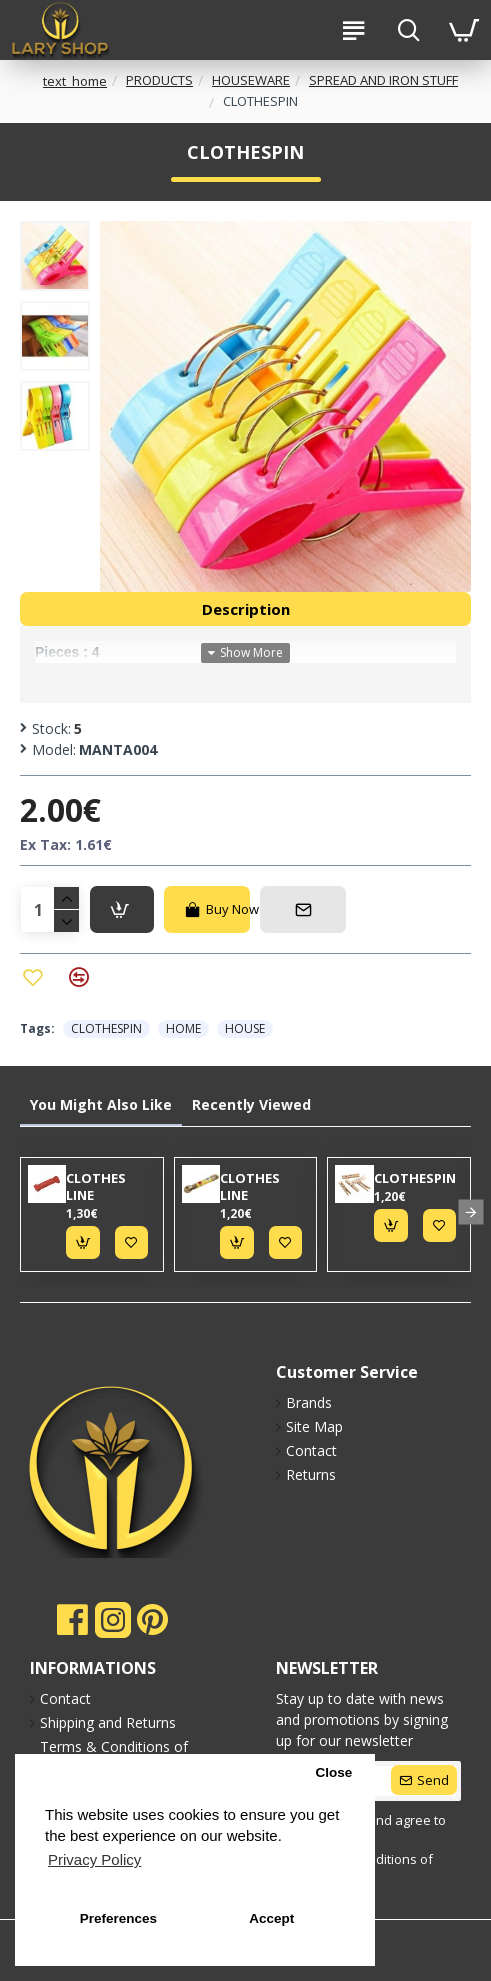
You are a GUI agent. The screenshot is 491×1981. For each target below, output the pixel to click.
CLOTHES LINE (96, 1187)
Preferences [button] (118, 1918)
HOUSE (245, 1028)
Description (246, 609)
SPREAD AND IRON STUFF (383, 80)
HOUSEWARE (251, 80)
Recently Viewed (251, 1104)
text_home (75, 81)
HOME (183, 1028)
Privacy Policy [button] (94, 1859)
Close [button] (333, 1772)
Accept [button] (271, 1918)
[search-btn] (408, 30)
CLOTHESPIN (106, 1028)
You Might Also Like (101, 1104)
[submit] (424, 1780)
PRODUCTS (159, 80)
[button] (470, 1211)
